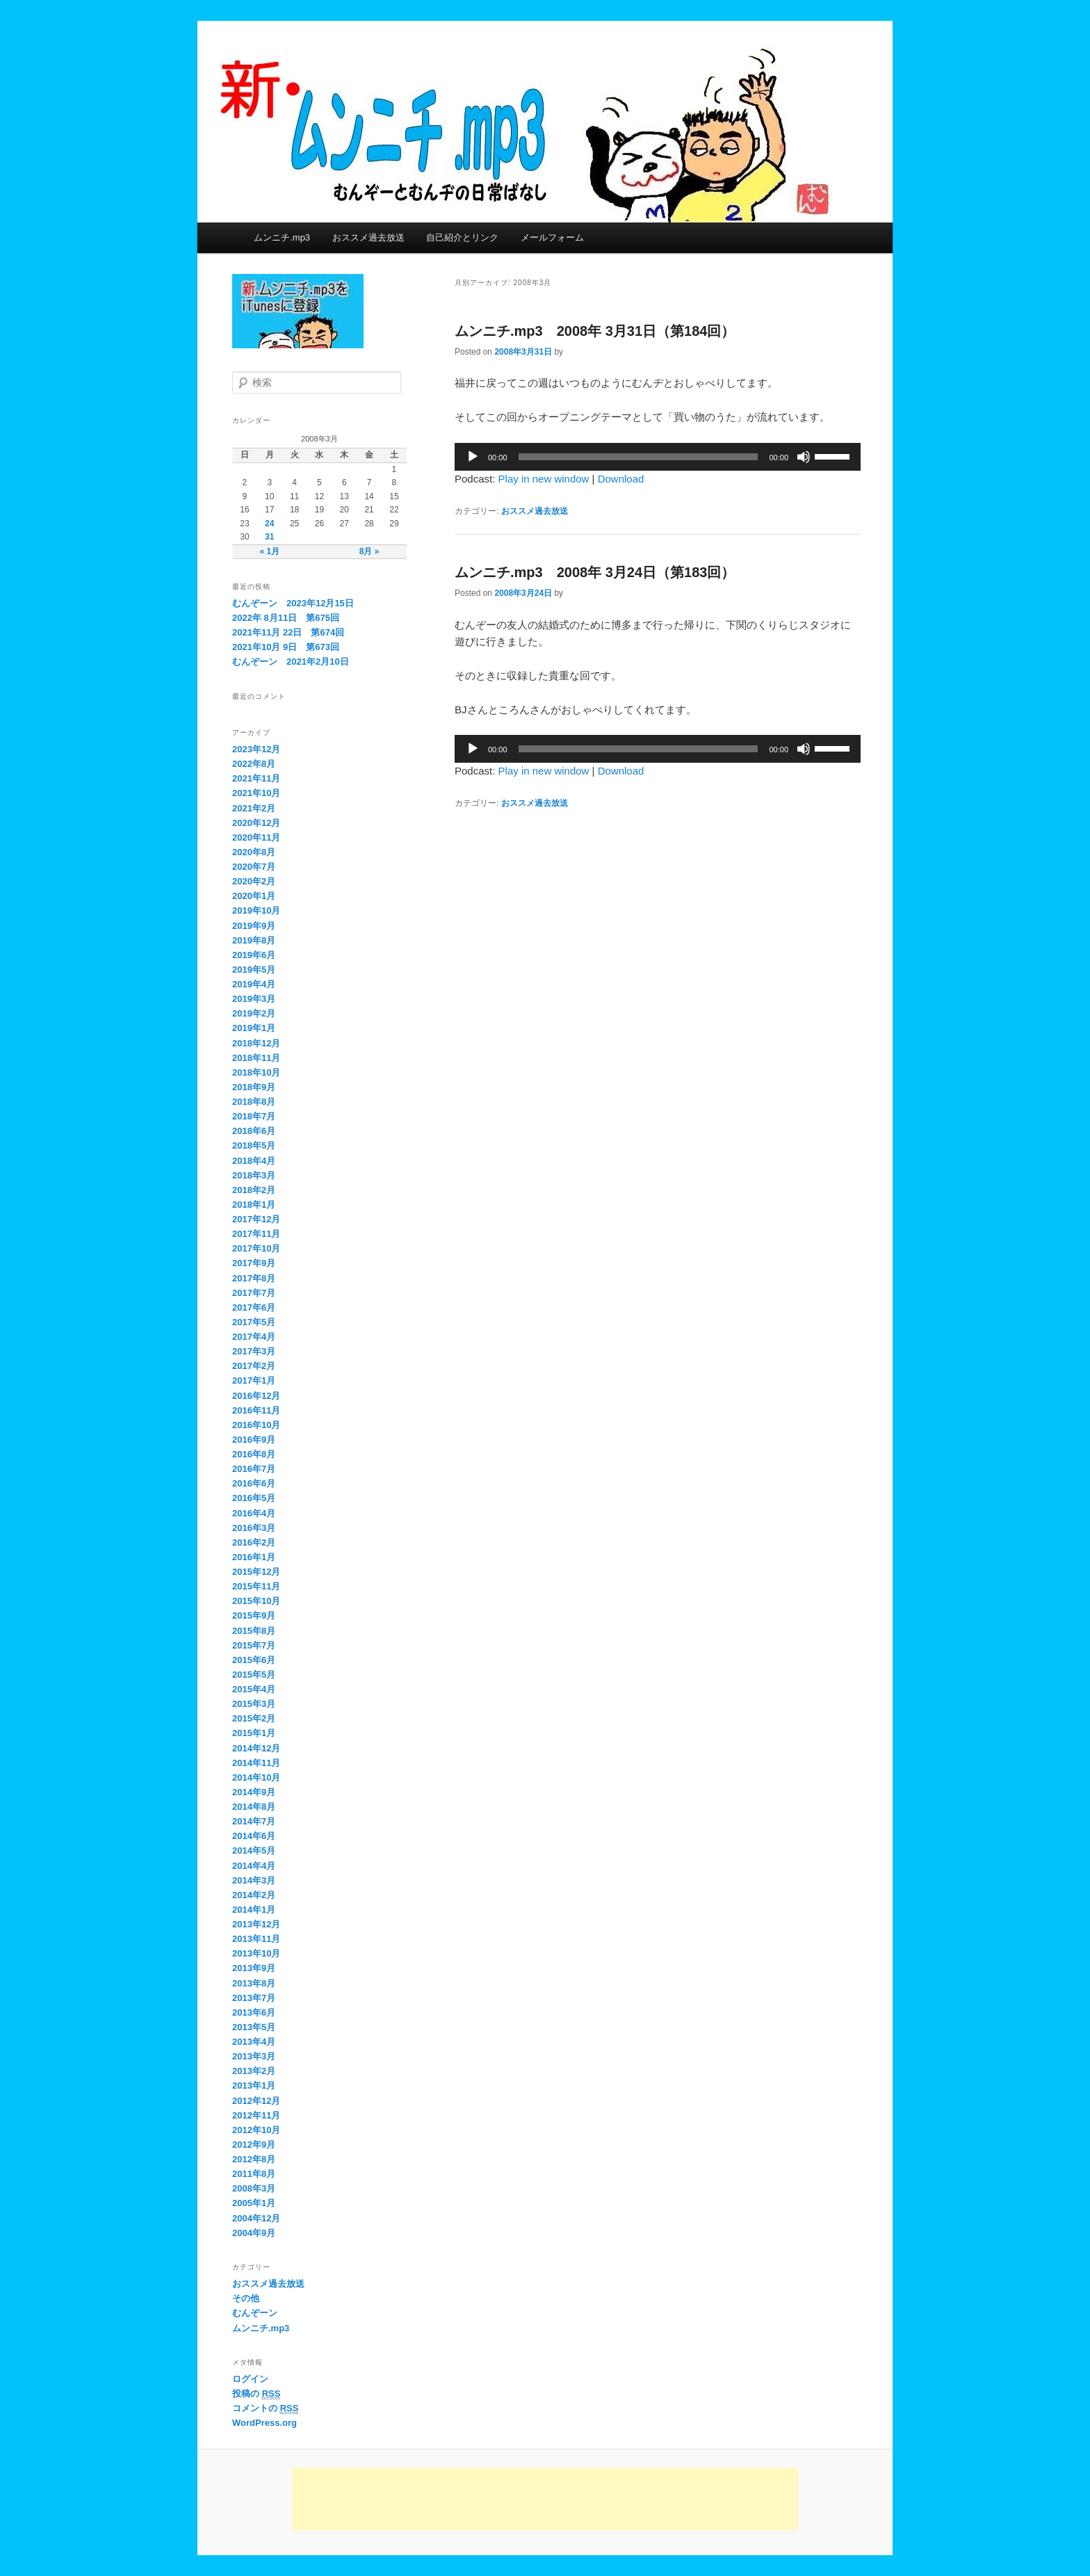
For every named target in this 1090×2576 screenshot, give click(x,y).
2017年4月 (253, 1336)
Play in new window (543, 479)
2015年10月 (256, 1601)
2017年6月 (253, 1307)
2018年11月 (256, 1058)
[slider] (638, 456)
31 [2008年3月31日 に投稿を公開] (269, 537)
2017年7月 (253, 1293)
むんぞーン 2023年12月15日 (293, 603)
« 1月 (269, 551)
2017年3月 (253, 1351)
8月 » (369, 551)
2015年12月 (256, 1571)
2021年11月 (256, 778)
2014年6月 (253, 1836)
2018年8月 (253, 1101)
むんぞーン (254, 2313)
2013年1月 (253, 2085)
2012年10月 (256, 2130)
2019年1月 (253, 1028)
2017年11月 (256, 1234)
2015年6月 (253, 1660)
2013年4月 (253, 2041)
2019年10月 (256, 910)
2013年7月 (253, 1998)
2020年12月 (256, 823)
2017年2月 (253, 1366)
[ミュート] (804, 457)
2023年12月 (256, 749)
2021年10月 (256, 793)
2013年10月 (256, 1953)
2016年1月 (253, 1557)
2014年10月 (256, 1777)
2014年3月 (253, 1880)
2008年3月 (253, 2188)
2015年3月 (253, 1704)
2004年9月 (253, 2233)
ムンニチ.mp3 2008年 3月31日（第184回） (595, 331)
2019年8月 (253, 940)
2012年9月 (253, 2144)
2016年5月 (253, 1498)
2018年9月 (253, 1087)
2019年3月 (253, 999)
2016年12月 (256, 1396)
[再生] (473, 457)
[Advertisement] (545, 2499)
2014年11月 (256, 1763)
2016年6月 (253, 1483)
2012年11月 (256, 2115)
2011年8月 (253, 2174)
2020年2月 (253, 881)
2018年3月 (253, 1175)
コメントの (265, 2408)
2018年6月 (253, 1131)
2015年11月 (256, 1586)
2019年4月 (253, 984)
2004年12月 (256, 2218)
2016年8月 (253, 1454)
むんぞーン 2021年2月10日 (290, 661)
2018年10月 (256, 1072)
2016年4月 (253, 1513)
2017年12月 (256, 1219)
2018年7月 (253, 1116)
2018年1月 (253, 1204)
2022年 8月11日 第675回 (285, 618)
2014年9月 (253, 1792)
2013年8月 (253, 1983)
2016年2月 (253, 1542)
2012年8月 (253, 2159)
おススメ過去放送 (368, 237)
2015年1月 (253, 1733)
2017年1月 (253, 1380)
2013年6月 (253, 2012)
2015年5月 (253, 1674)
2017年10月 (256, 1248)
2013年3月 (253, 2056)
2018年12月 (256, 1043)
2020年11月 (256, 837)
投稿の (256, 2393)
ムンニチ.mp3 (282, 237)
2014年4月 (253, 1866)
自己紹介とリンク (462, 237)
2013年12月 (256, 1924)
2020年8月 (253, 852)
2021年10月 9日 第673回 (285, 647)
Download (621, 479)
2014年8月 (253, 1806)
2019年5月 (253, 969)
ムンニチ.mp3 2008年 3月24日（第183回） (595, 572)
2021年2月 (253, 808)
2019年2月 (253, 1013)
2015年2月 (253, 1718)
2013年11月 (256, 1939)
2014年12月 (256, 1748)
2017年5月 (253, 1322)
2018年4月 (253, 1161)
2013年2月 (253, 2071)
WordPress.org (264, 2422)
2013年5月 (253, 2027)
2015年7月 (253, 1645)
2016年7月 (253, 1469)
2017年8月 (253, 1278)
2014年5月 (253, 1850)
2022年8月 (253, 764)
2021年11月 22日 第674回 (288, 632)
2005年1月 (253, 2203)
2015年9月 (253, 1615)
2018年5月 (253, 1145)
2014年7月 (253, 1821)
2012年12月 (256, 2101)
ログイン (250, 2379)
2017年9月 (253, 1263)
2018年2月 (253, 1190)
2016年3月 (253, 1528)
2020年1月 (253, 896)
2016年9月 (253, 1439)
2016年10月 (256, 1425)
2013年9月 (253, 1968)
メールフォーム (552, 237)
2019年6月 (253, 955)
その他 (245, 2298)
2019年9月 (253, 926)
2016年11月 (256, 1410)
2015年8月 (253, 1631)
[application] (658, 457)
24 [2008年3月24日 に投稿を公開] (269, 523)
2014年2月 (253, 1895)
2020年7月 (253, 866)
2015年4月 (253, 1689)
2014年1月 (253, 1909)
